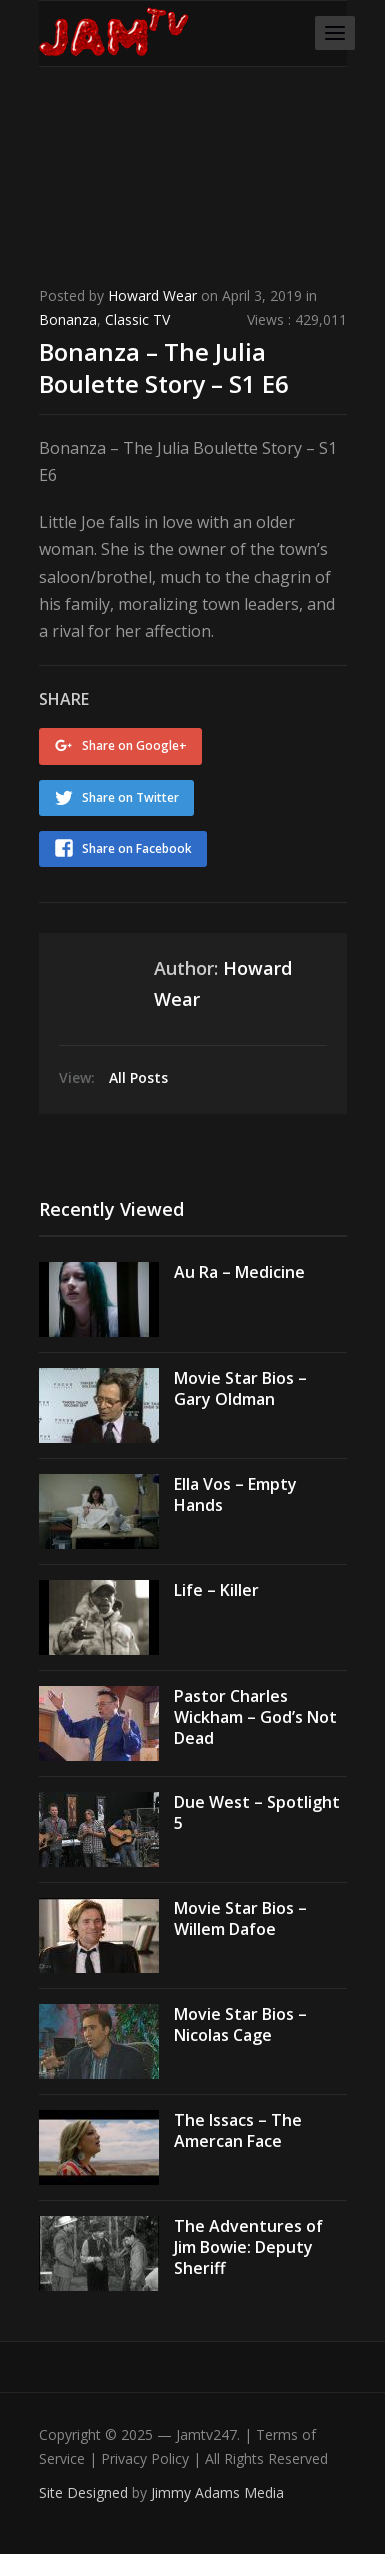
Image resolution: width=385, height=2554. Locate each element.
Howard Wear (152, 295)
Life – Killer (216, 1590)
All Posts (138, 1077)
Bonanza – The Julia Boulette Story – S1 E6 (164, 367)
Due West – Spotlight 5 (257, 1812)
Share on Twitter (130, 797)
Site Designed (85, 2492)
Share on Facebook (137, 848)
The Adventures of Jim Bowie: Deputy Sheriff (248, 2247)
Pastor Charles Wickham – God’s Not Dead (255, 1717)
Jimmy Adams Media (217, 2492)
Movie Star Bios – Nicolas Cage (240, 2024)
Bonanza (68, 319)
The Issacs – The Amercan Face (238, 2130)
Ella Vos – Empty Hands (235, 1494)
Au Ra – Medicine (239, 1272)
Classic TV (137, 319)
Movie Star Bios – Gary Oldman (240, 1388)
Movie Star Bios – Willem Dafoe (240, 1918)
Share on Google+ (134, 745)
